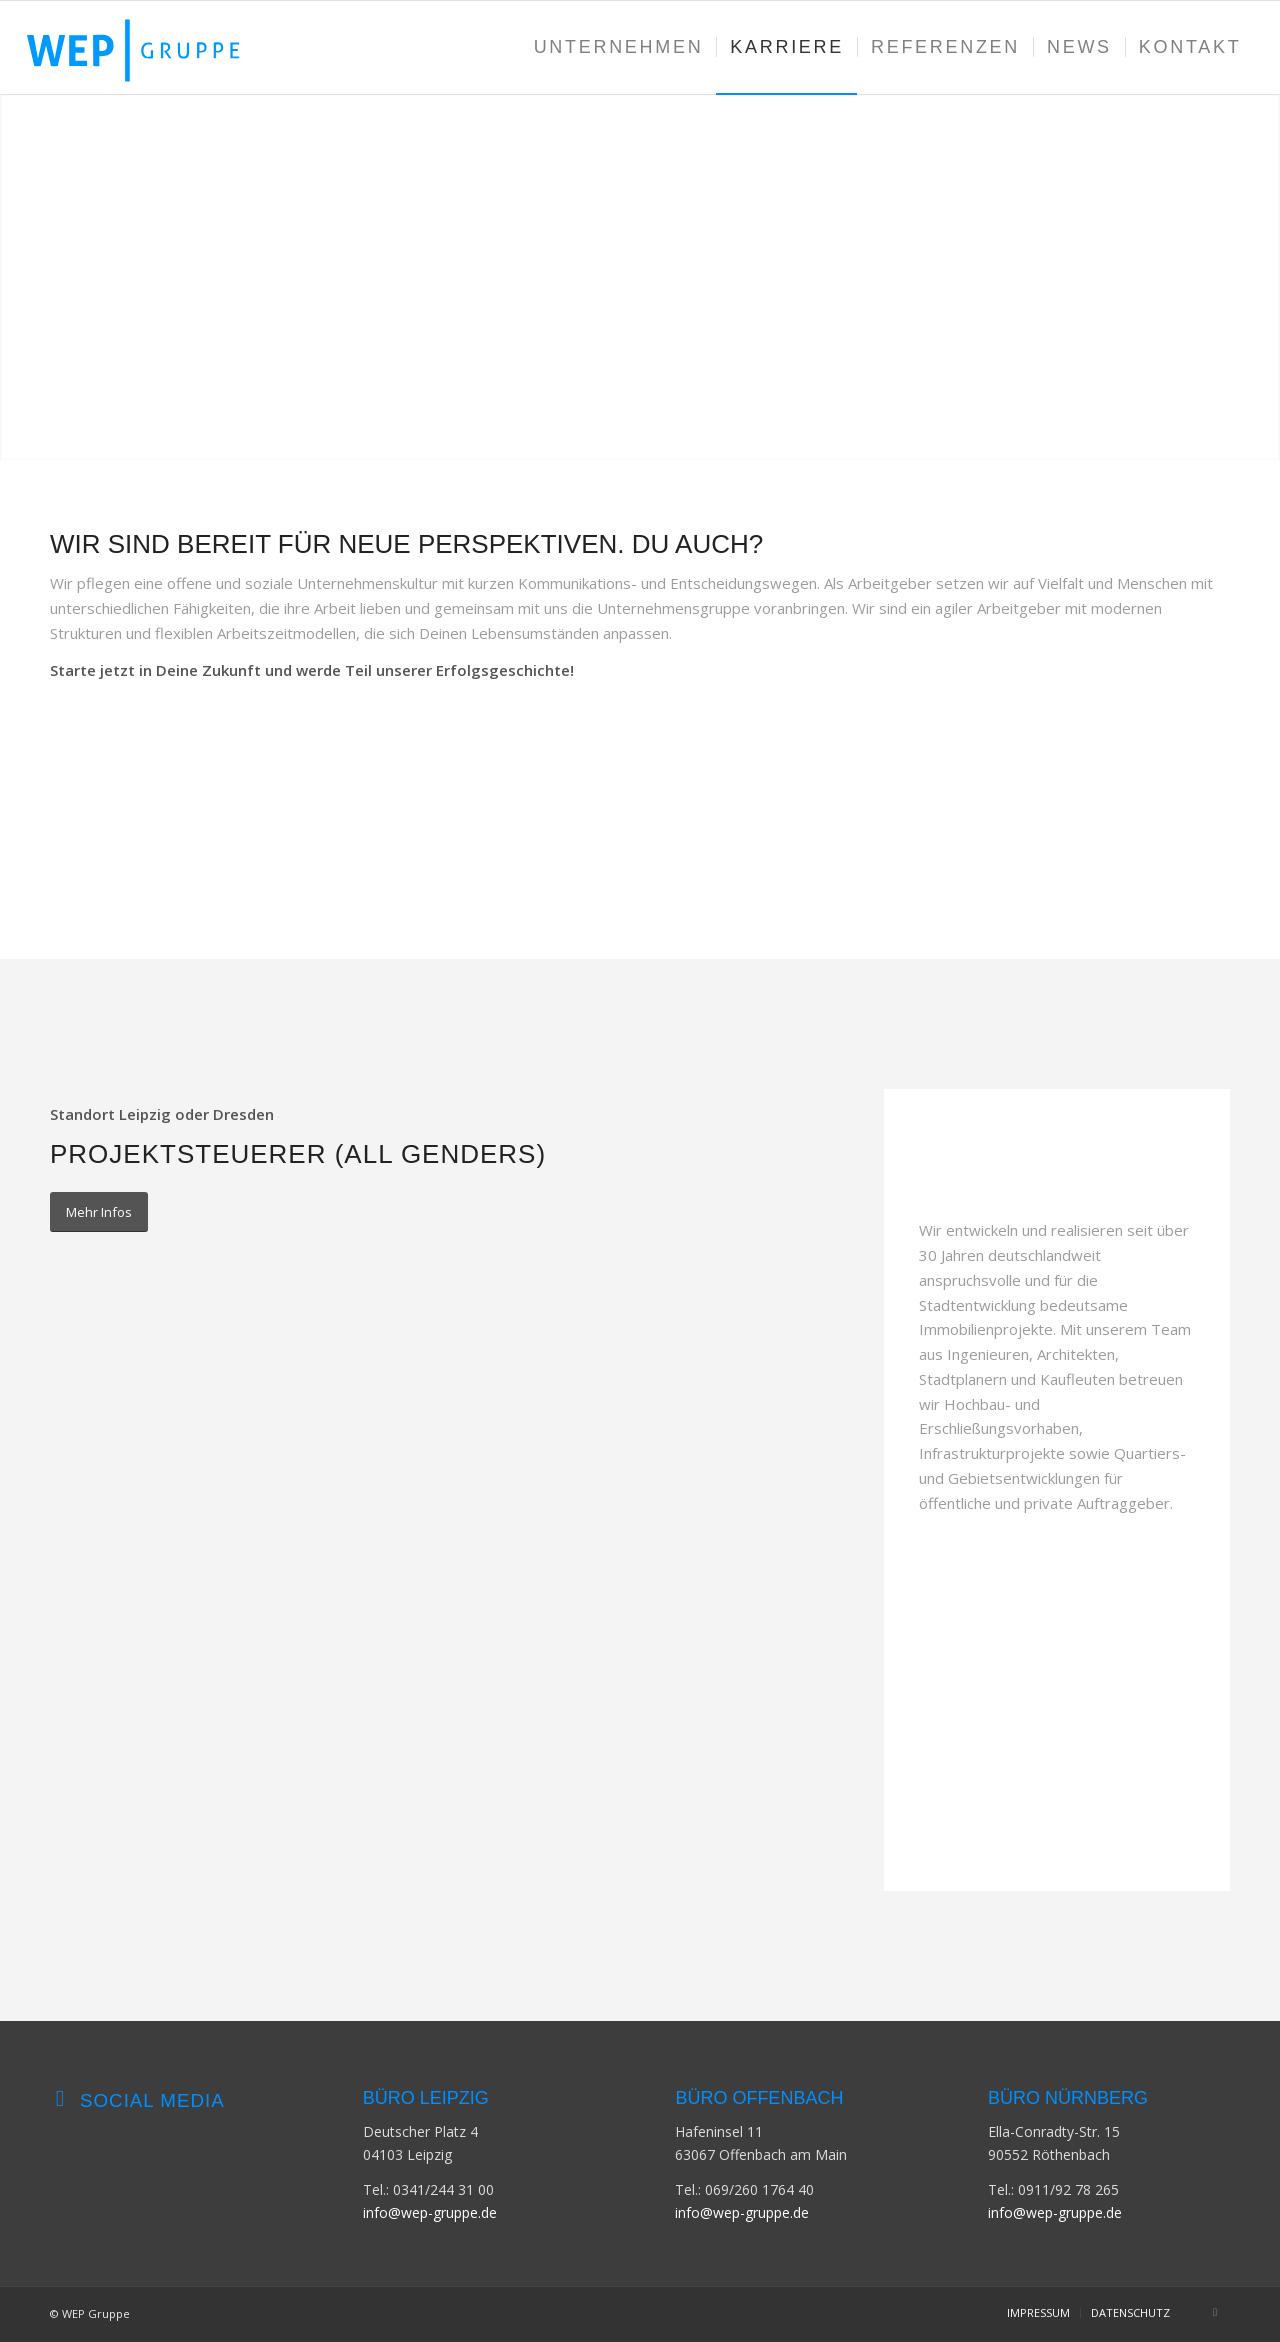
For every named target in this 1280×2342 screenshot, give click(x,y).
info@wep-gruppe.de (430, 2212)
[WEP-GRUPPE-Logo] (152, 47)
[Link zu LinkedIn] (1215, 2312)
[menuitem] (619, 47)
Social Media (152, 2100)
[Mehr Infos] (99, 1212)
